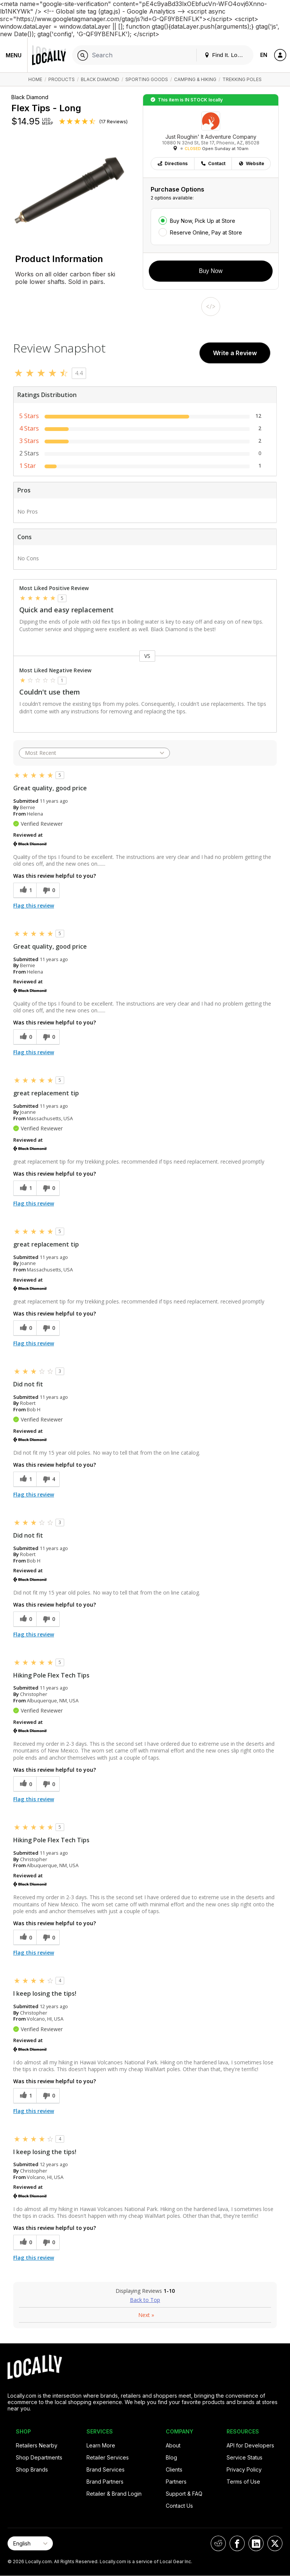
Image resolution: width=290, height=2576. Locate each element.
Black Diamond (100, 79)
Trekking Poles (242, 79)
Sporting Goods (146, 79)
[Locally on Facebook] (237, 2543)
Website (251, 163)
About (173, 2445)
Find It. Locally (226, 55)
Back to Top (145, 2299)
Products (61, 79)
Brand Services (105, 2469)
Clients (174, 2469)
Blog (171, 2457)
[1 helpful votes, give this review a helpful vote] (24, 890)
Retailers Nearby (36, 2445)
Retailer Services (107, 2457)
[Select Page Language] (30, 2543)
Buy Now (210, 271)
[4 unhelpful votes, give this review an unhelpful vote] (48, 1479)
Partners (176, 2481)
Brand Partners (104, 2481)
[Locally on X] (274, 2543)
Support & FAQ (184, 2493)
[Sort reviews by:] (94, 753)
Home (35, 79)
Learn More (100, 2445)
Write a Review (235, 353)
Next (146, 2314)
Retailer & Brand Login (114, 2493)
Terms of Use (243, 2481)
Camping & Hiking (195, 79)
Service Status (244, 2457)
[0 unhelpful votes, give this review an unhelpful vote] (48, 890)
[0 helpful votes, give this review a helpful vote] (24, 1037)
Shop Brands (32, 2469)
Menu (14, 55)
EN (263, 55)
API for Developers (250, 2445)
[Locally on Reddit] (218, 2543)
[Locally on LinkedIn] (256, 2543)
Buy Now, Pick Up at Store (202, 221)
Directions (172, 163)
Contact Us (179, 2505)
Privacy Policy (244, 2469)
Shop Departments (39, 2457)
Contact (213, 163)
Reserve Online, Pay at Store (206, 232)
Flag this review (33, 905)
